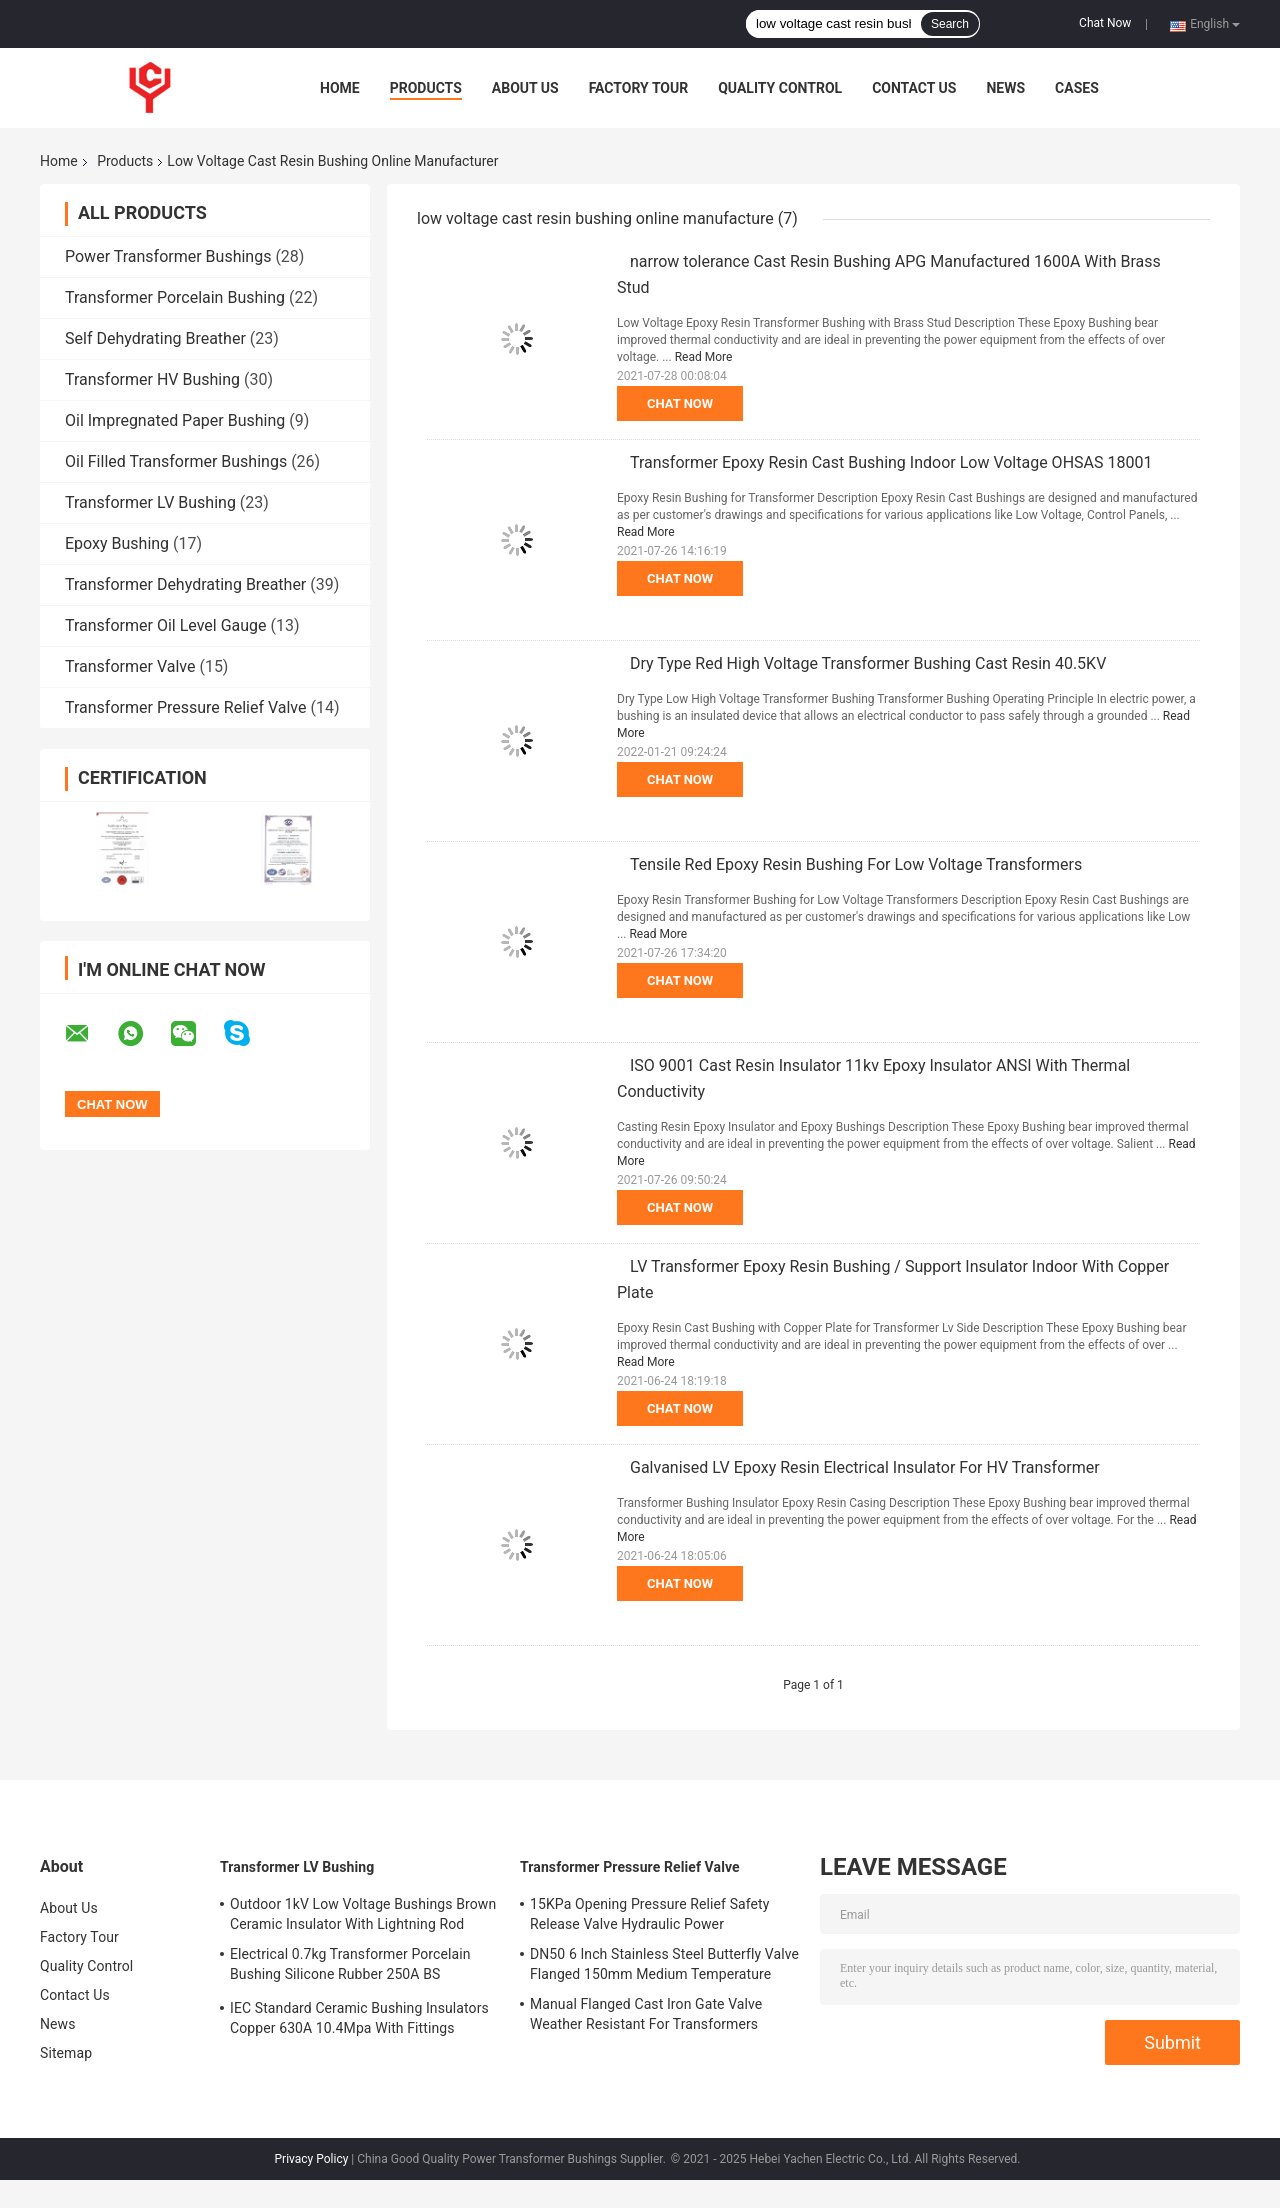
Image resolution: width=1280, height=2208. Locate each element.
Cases (1077, 88)
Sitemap (66, 2053)
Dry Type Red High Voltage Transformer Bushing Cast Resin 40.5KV (868, 663)
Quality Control (780, 88)
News (1005, 88)
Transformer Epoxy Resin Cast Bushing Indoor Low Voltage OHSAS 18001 (891, 462)
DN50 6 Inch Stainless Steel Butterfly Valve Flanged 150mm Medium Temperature (664, 1964)
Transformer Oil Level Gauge (166, 625)
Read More (704, 357)
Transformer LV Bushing (150, 502)
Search (950, 24)
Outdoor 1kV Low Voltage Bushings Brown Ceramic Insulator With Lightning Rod (363, 1914)
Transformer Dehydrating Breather (185, 584)
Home (340, 88)
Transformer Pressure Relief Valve (186, 707)
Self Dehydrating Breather (155, 338)
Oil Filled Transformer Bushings (176, 461)
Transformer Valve (130, 666)
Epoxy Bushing (117, 543)
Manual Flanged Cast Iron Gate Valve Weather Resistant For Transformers (646, 2014)
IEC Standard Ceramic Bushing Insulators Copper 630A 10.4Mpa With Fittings (359, 2018)
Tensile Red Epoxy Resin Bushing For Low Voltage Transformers (856, 864)
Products (426, 88)
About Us (525, 88)
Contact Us (914, 88)
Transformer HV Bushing (152, 379)
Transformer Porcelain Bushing (175, 297)
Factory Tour (639, 88)
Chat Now (1105, 23)
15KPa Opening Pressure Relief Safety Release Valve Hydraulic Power (650, 1914)
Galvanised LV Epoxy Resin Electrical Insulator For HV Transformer (865, 1467)
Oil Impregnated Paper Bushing (175, 420)
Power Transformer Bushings (168, 256)
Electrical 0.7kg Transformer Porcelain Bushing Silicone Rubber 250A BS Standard (350, 1967)
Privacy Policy (312, 2159)
